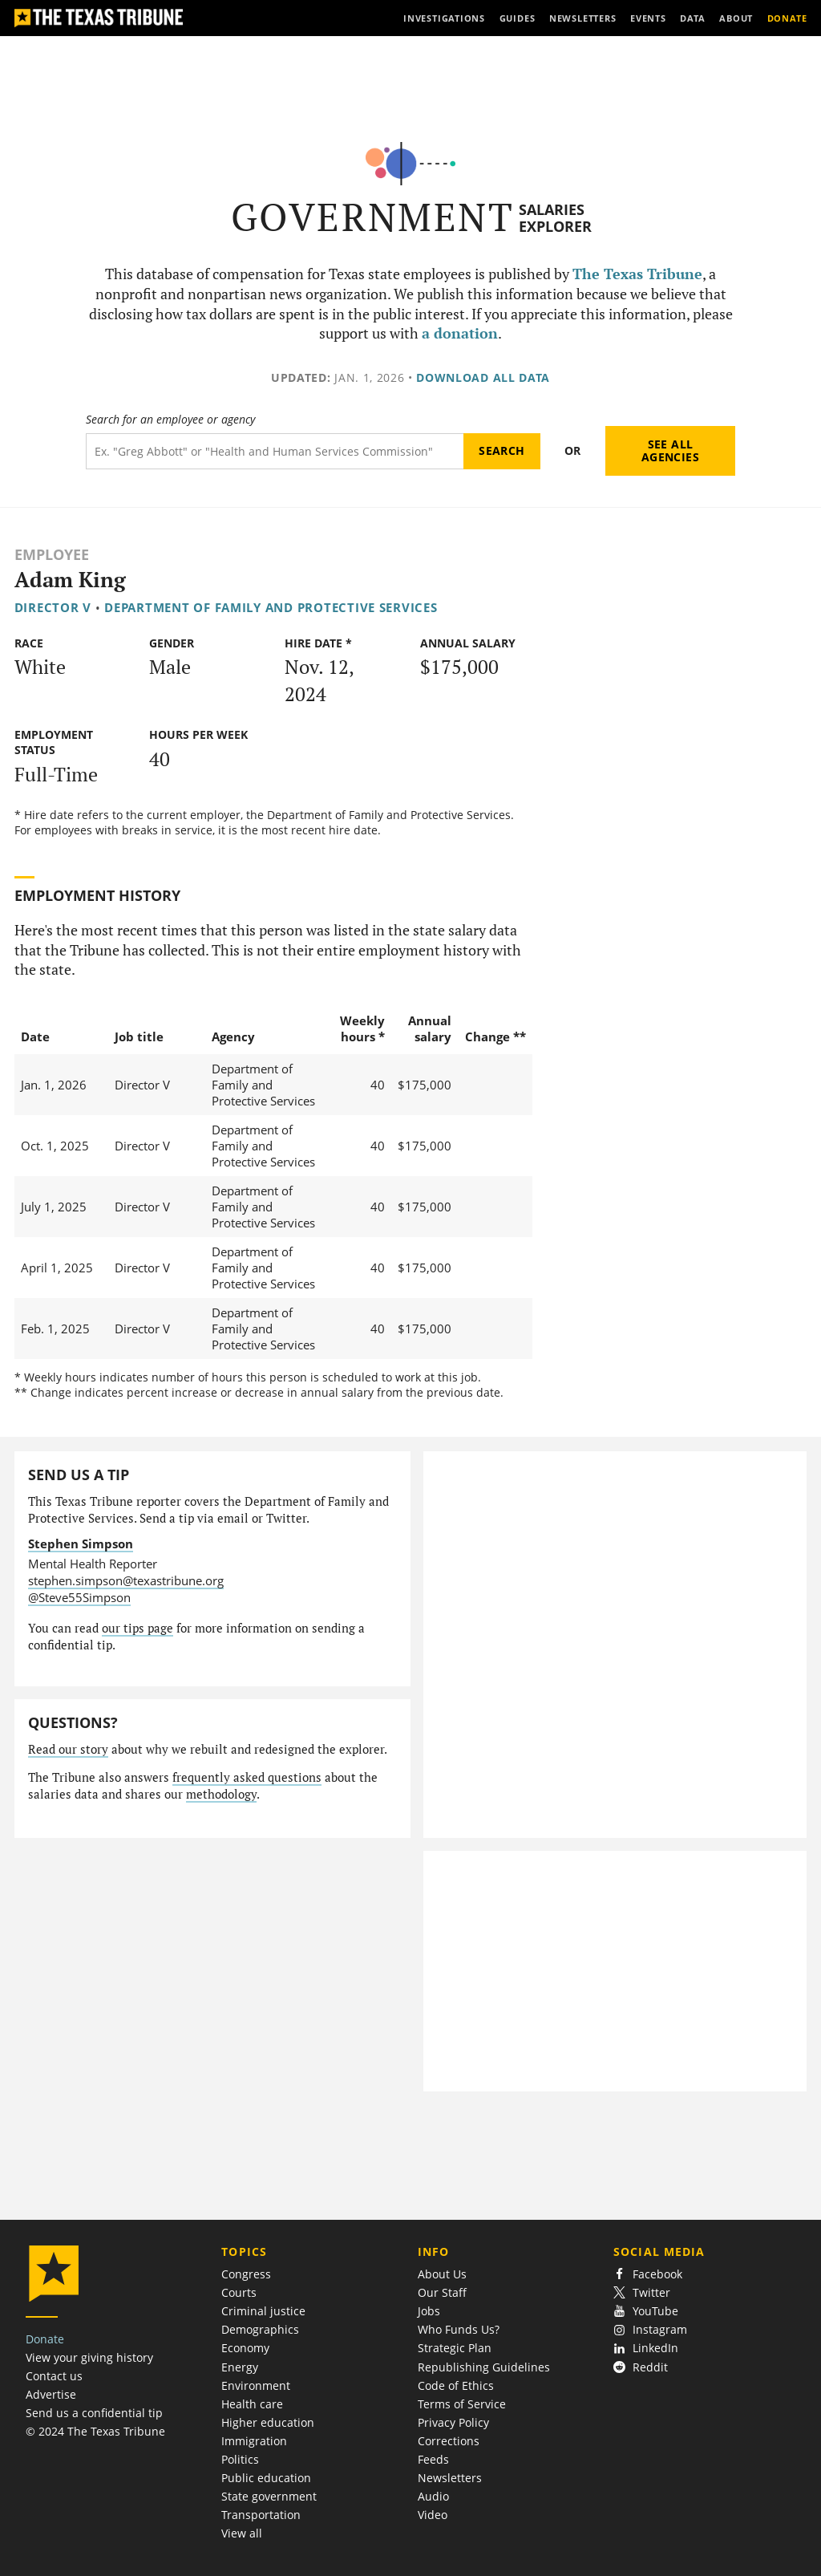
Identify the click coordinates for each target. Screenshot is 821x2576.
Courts (239, 2292)
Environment (255, 2385)
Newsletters (450, 2477)
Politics (240, 2459)
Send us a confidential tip (94, 2412)
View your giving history (89, 2357)
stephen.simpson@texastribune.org (126, 1580)
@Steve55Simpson (79, 1597)
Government (372, 217)
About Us (442, 2274)
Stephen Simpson (80, 1543)
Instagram (650, 2329)
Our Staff (442, 2292)
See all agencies (670, 450)
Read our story (68, 1749)
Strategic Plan (454, 2347)
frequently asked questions (247, 1777)
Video (432, 2514)
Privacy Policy (453, 2422)
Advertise (51, 2394)
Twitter (641, 2292)
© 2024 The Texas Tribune (95, 2431)
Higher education (267, 2422)
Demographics (260, 2329)
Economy (245, 2347)
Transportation (261, 2514)
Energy (239, 2367)
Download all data (483, 377)
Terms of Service (462, 2404)
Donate (45, 2339)
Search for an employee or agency (170, 419)
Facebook (647, 2274)
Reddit (640, 2367)
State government (269, 2496)
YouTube (645, 2310)
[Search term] (274, 451)
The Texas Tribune (637, 274)
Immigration (254, 2440)
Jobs (429, 2310)
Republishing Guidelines (484, 2367)
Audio (433, 2496)
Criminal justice (263, 2310)
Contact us (54, 2375)
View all (241, 2533)
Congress (246, 2274)
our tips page (137, 1628)
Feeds (433, 2459)
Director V (52, 607)
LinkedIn (645, 2347)
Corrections (448, 2440)
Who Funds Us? (458, 2329)
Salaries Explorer (555, 218)
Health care (252, 2404)
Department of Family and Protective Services (270, 607)
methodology (221, 1794)
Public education (266, 2477)
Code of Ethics (456, 2385)
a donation (460, 333)
